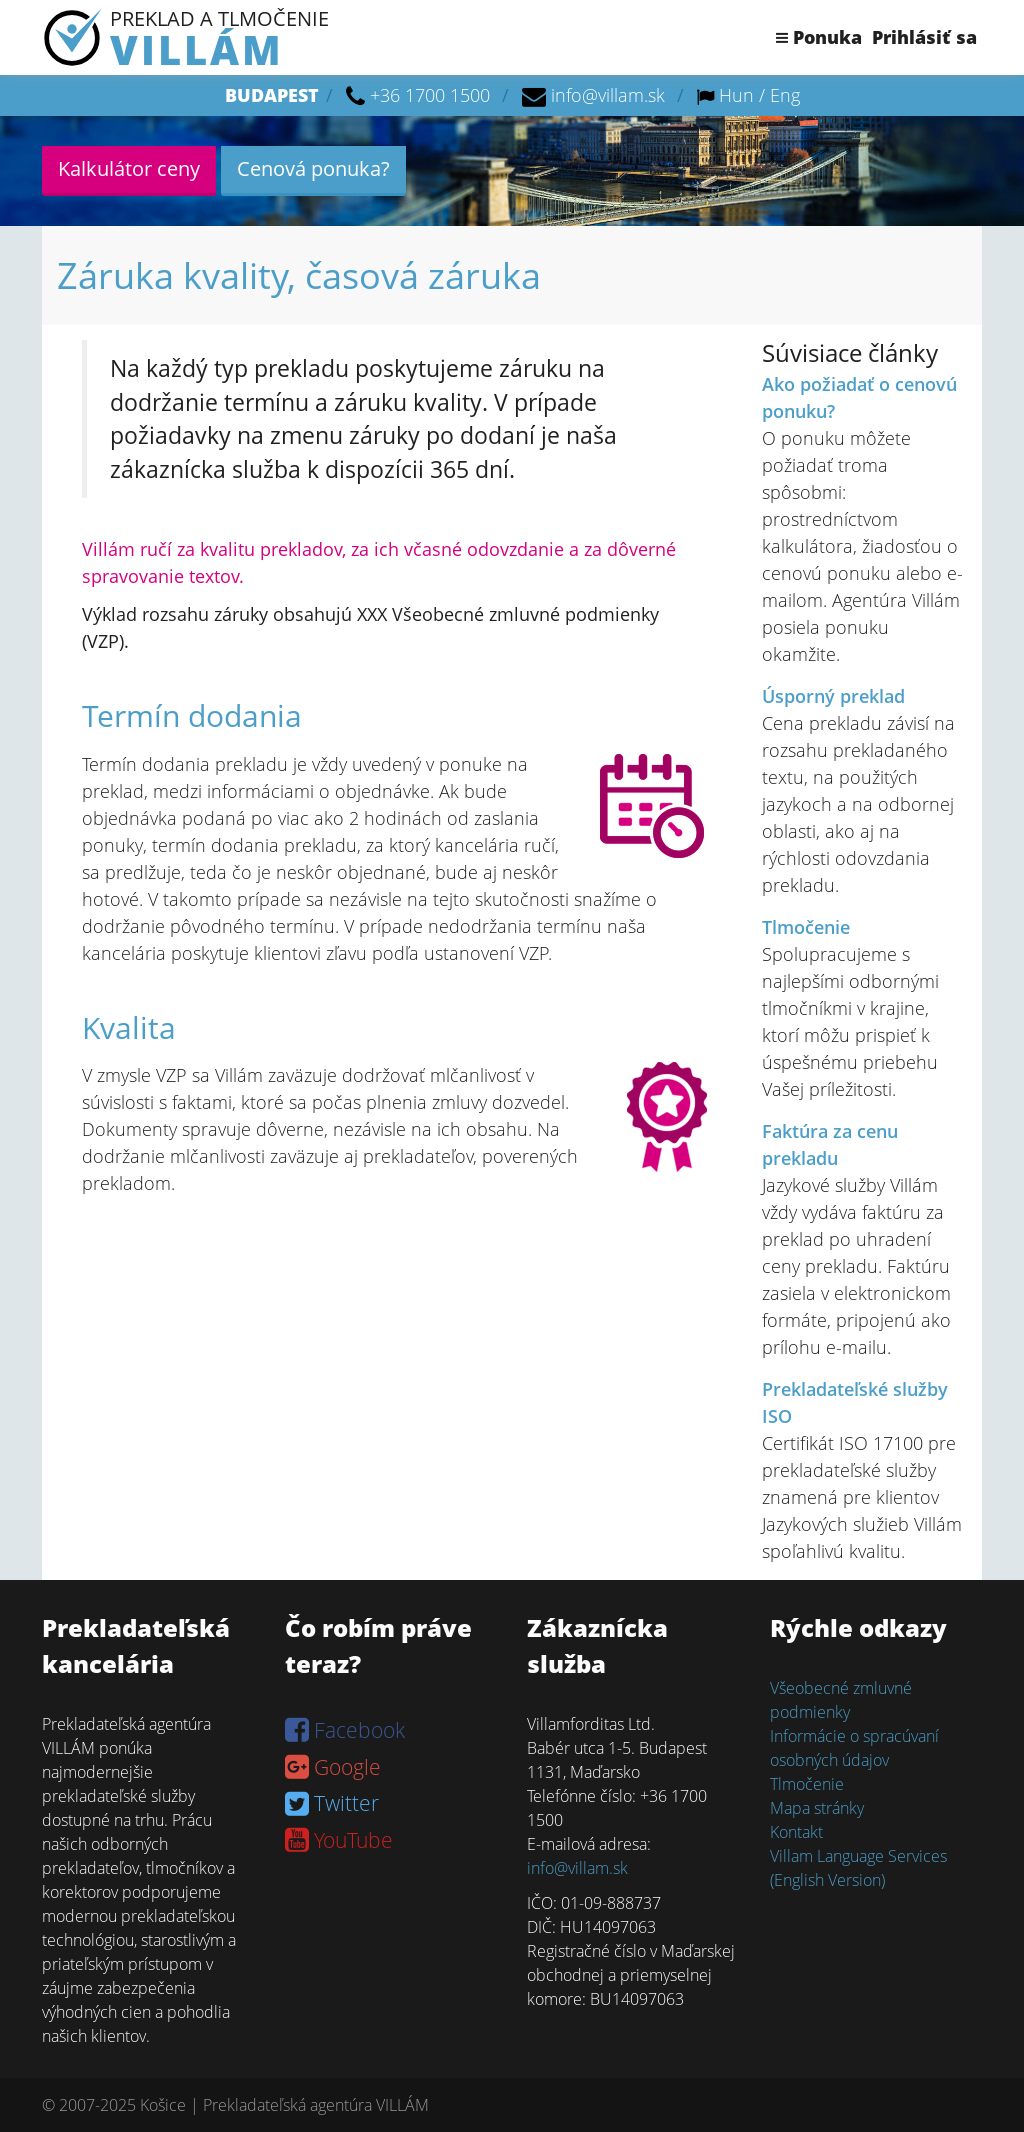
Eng (785, 95)
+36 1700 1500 (430, 95)
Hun (736, 95)
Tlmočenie (806, 927)
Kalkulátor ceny (129, 168)
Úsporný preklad (833, 696)
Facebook (345, 1730)
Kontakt (796, 1832)
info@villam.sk (608, 95)
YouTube (339, 1840)
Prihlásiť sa (924, 37)
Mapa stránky (817, 1808)
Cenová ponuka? (313, 168)
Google (333, 1767)
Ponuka (819, 37)
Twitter (332, 1803)
